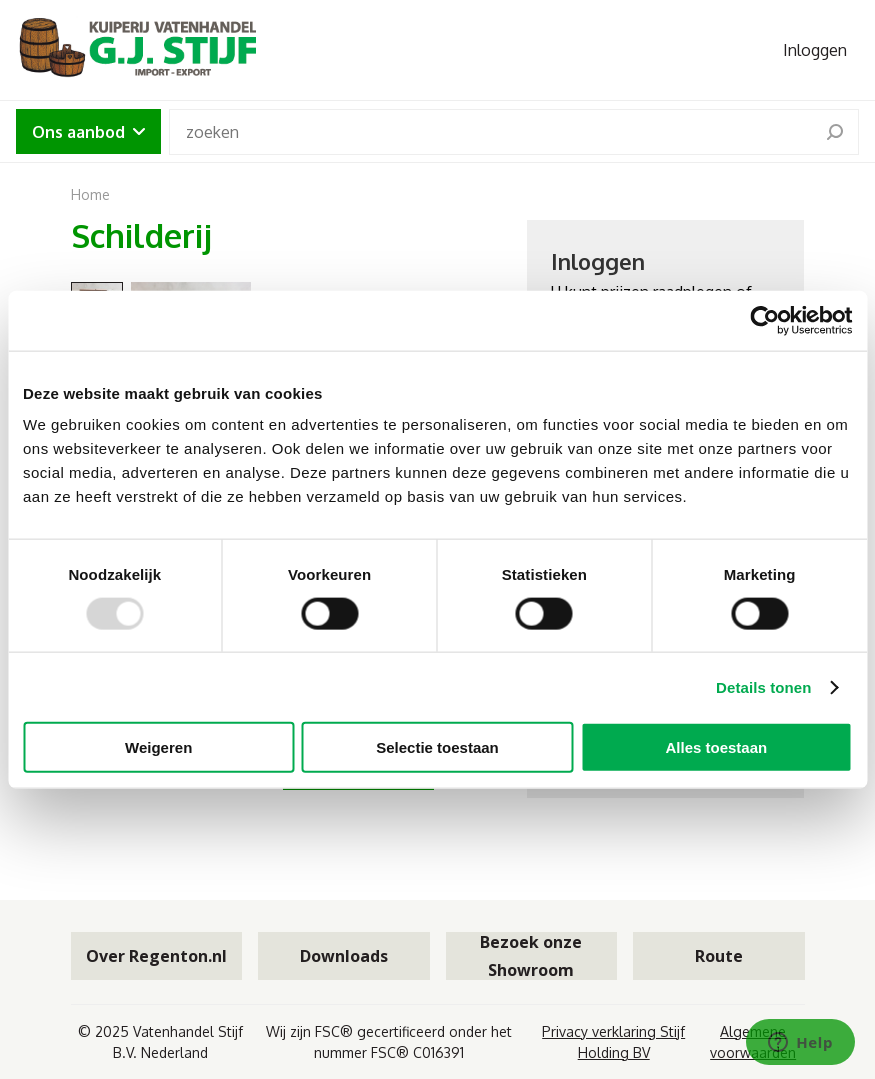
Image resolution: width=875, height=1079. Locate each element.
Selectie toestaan (437, 747)
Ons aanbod (88, 132)
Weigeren (158, 747)
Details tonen (763, 686)
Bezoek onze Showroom (531, 956)
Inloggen (815, 50)
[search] (835, 132)
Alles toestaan (716, 747)
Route (719, 956)
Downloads (344, 956)
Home (90, 194)
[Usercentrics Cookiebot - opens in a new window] (764, 320)
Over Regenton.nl (156, 956)
